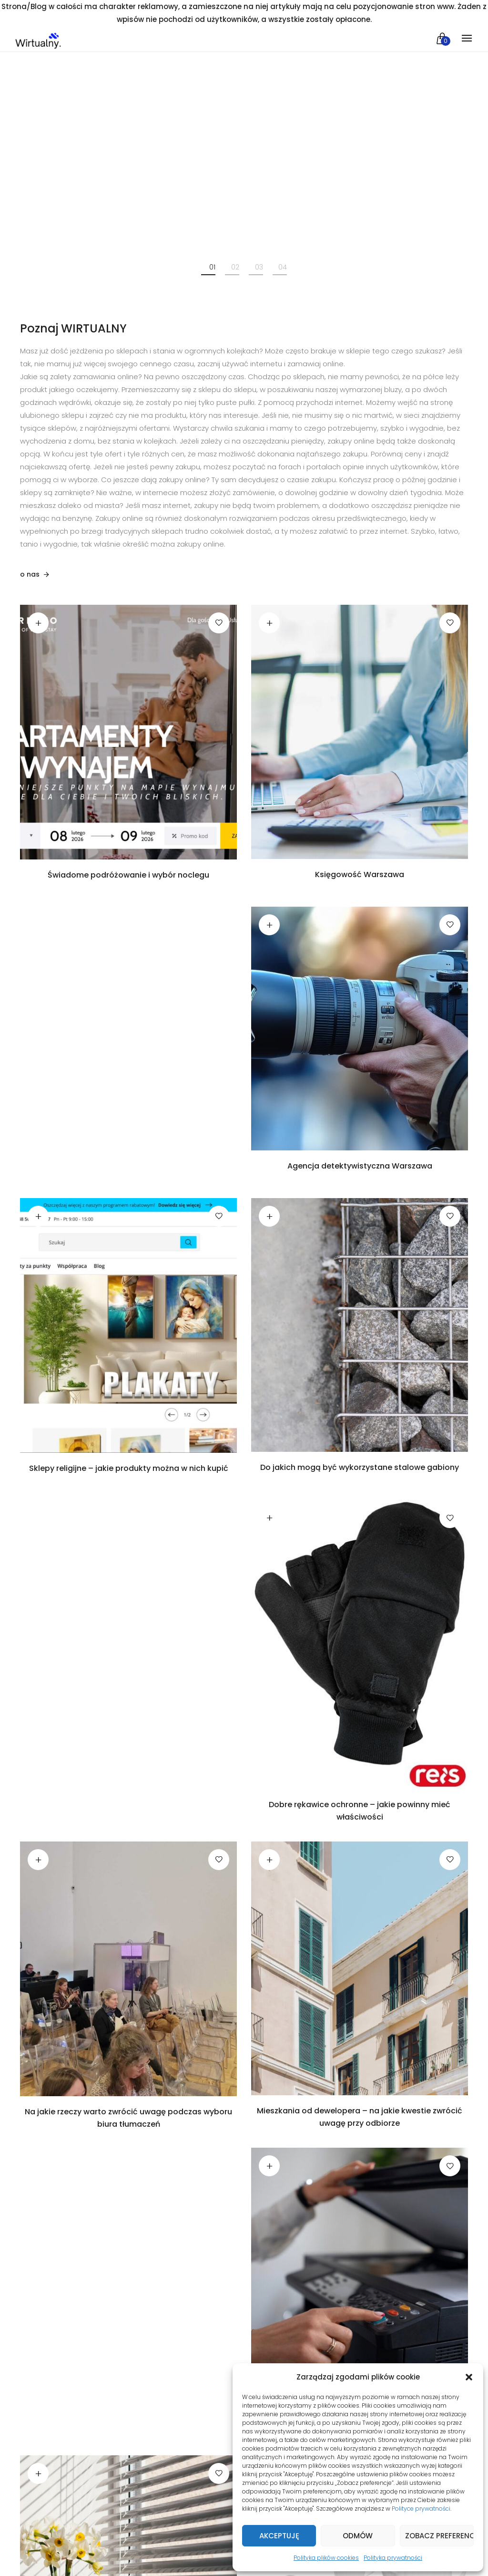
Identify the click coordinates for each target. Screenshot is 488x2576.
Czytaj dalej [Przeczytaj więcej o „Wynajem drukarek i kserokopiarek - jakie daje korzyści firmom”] (269, 2166)
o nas (30, 574)
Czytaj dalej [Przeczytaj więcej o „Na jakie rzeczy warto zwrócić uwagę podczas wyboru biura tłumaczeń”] (38, 1859)
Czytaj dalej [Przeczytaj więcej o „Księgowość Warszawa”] (269, 622)
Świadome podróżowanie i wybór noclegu (128, 874)
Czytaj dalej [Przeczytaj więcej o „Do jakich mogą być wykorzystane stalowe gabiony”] (269, 1216)
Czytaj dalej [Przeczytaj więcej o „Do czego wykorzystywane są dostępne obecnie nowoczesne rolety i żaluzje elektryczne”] (38, 2473)
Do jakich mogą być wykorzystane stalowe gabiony (359, 1467)
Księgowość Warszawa (359, 874)
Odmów (358, 2536)
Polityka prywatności (393, 2558)
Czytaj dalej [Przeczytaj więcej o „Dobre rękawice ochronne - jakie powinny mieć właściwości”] (269, 1517)
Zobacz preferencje (439, 2536)
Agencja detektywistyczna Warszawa (359, 1165)
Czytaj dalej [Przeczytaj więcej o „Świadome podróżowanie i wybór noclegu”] (38, 622)
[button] (469, 2377)
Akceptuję (279, 2536)
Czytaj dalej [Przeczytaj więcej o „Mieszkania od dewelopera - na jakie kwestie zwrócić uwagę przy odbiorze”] (269, 1859)
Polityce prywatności (421, 2508)
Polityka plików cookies (326, 2558)
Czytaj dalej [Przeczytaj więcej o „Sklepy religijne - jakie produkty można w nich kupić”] (38, 1216)
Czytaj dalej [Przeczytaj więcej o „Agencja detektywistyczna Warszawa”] (269, 924)
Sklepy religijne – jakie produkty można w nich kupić (128, 1468)
